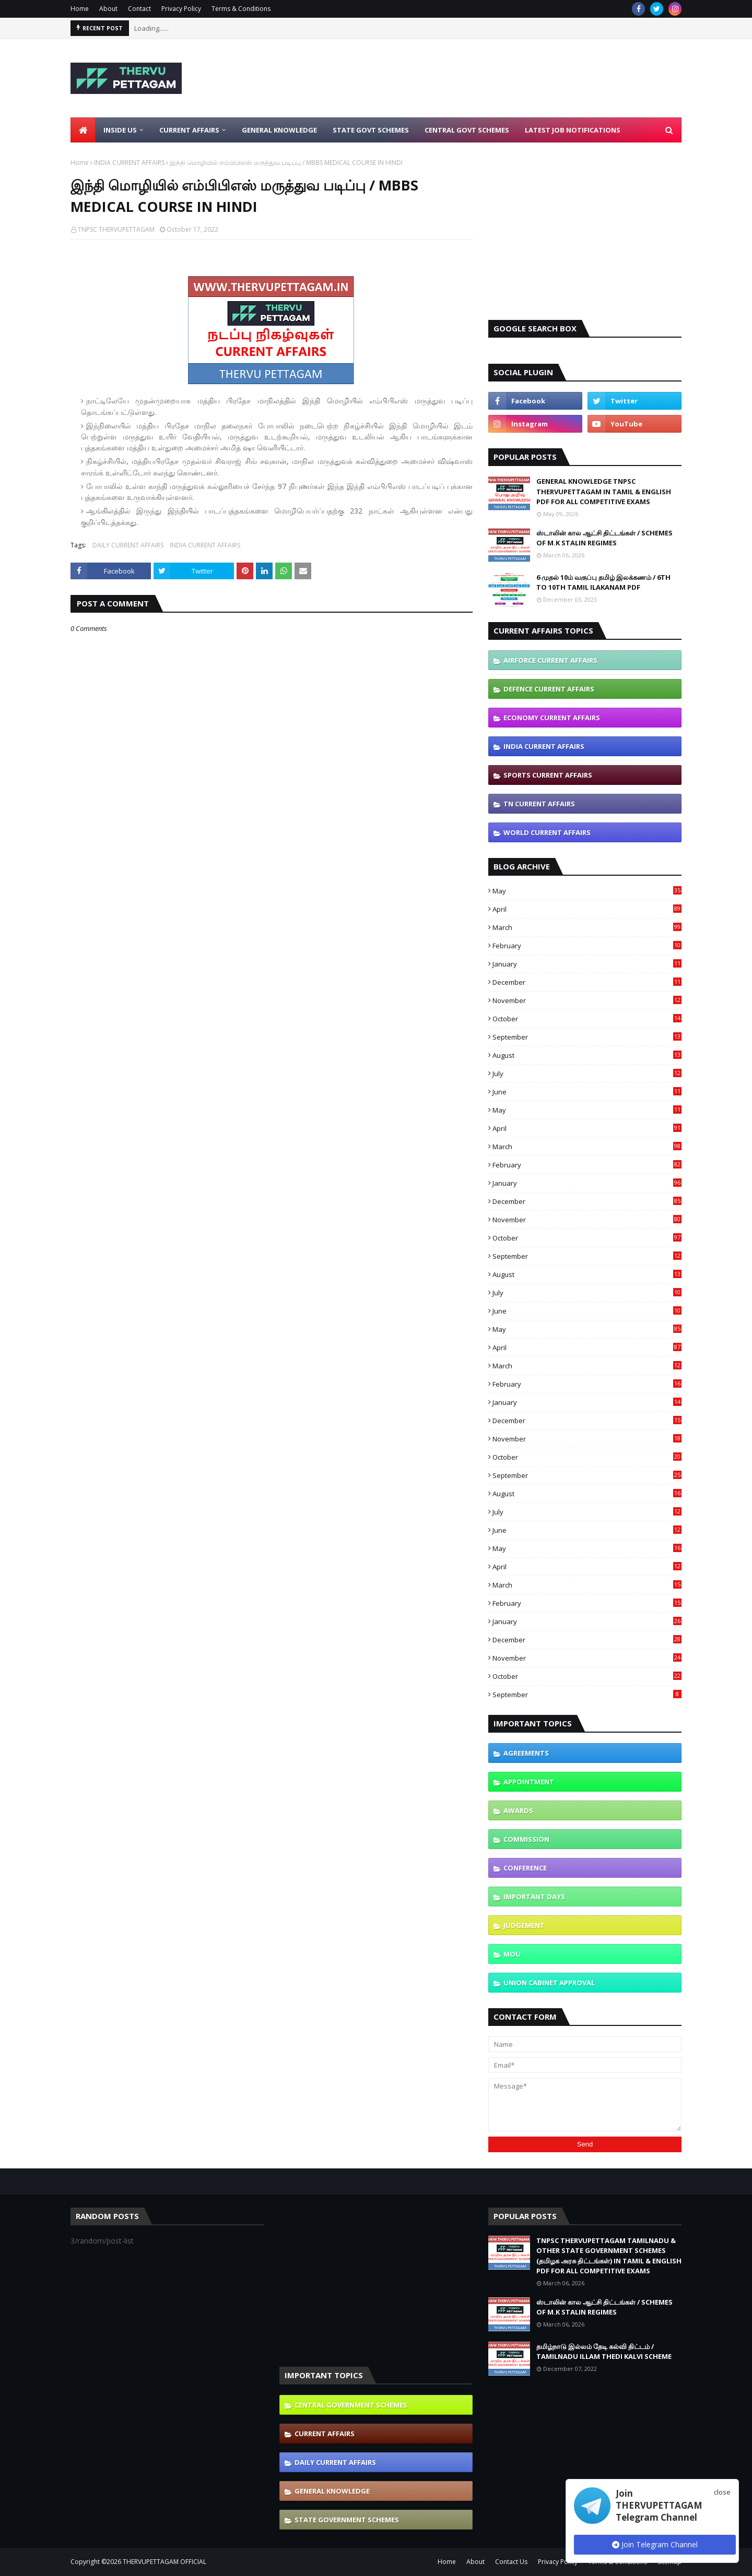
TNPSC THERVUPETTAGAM (116, 229)
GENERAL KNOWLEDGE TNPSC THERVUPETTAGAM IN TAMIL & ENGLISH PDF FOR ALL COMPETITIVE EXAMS (603, 491)
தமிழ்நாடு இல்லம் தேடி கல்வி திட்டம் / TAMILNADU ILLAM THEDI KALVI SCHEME (604, 2352)
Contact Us (511, 2561)
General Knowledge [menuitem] (279, 130)
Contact (139, 8)
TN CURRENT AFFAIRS (539, 803)
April (587, 909)
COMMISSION (526, 1839)
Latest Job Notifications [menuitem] (572, 130)
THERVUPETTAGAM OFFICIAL (164, 2561)
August (587, 1055)
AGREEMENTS (526, 1753)
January (587, 964)
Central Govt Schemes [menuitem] (467, 130)
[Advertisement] (491, 78)
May (587, 891)
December (587, 982)
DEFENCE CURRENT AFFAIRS (548, 689)
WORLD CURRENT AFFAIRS (547, 832)
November (587, 1000)
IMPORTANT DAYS (534, 1896)
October (587, 1018)
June (587, 1091)
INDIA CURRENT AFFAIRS (129, 162)
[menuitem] (83, 129)
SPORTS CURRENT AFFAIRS (547, 775)
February (587, 945)
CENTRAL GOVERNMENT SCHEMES (351, 2405)
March (587, 927)
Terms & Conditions (241, 8)
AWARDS (518, 1810)
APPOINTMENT (528, 1781)
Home (79, 8)
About (108, 8)
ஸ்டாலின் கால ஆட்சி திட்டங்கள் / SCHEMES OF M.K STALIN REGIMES (604, 538)
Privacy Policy (181, 8)
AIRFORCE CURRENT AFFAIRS (550, 660)
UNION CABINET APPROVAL (549, 1982)
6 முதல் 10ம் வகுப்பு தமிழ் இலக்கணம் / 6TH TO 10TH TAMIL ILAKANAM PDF (603, 582)
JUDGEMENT (524, 1925)
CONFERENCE (525, 1868)
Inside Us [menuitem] (120, 130)
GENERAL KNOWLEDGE (332, 2491)
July (587, 1073)
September (587, 1037)
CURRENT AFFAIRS (325, 2433)
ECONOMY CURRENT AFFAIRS (551, 717)
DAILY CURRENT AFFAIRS (127, 545)
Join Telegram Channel (655, 2544)
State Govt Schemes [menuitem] (371, 130)
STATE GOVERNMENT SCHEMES (347, 2519)
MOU (512, 1954)
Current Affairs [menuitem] (189, 130)
